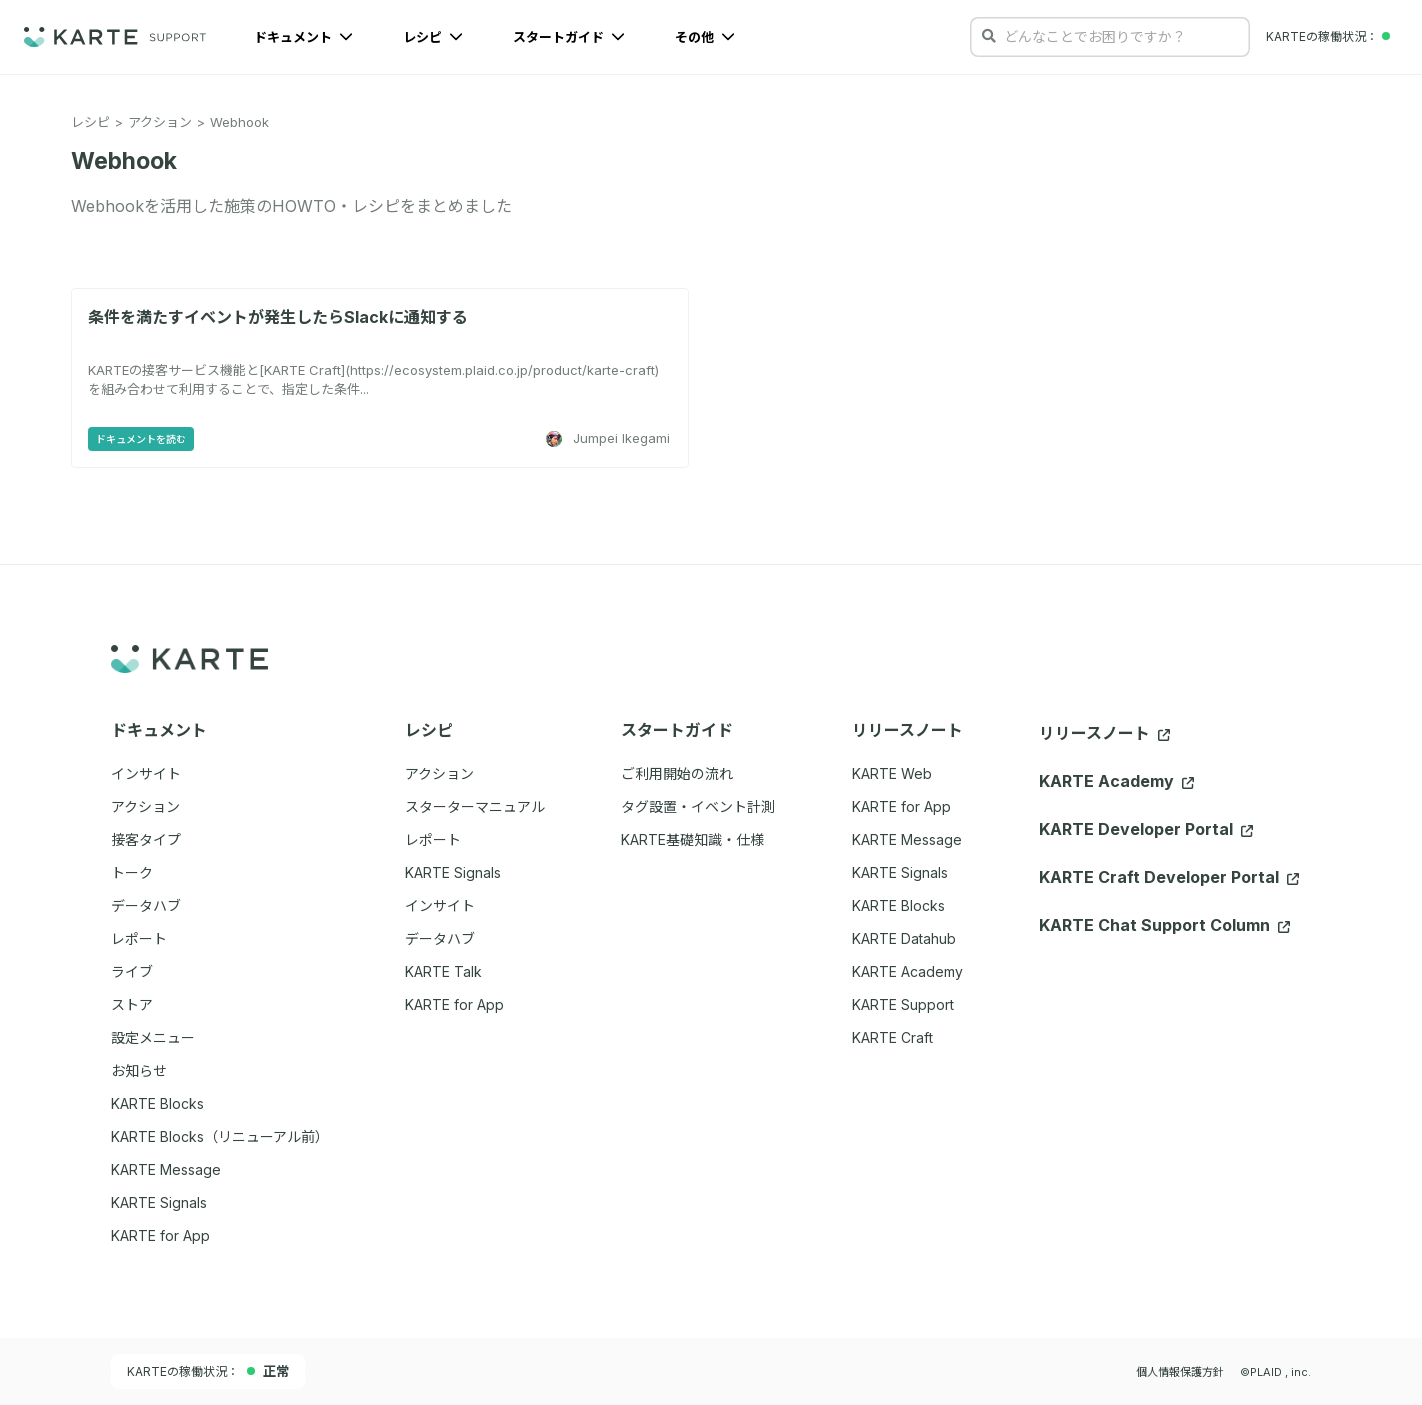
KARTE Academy (907, 971)
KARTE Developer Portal (1146, 829)
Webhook (239, 122)
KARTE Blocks (898, 905)
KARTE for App (901, 806)
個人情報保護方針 (1180, 1372)
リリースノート (1104, 733)
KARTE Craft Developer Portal (1169, 877)
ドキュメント (303, 37)
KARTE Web (892, 773)
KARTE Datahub (904, 938)
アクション (160, 122)
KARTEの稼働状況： (208, 1371)
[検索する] (989, 36)
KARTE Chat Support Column (1164, 925)
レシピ (433, 37)
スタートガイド (569, 37)
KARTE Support (903, 1004)
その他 (705, 37)
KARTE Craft (892, 1037)
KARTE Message (907, 839)
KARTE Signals (900, 872)
